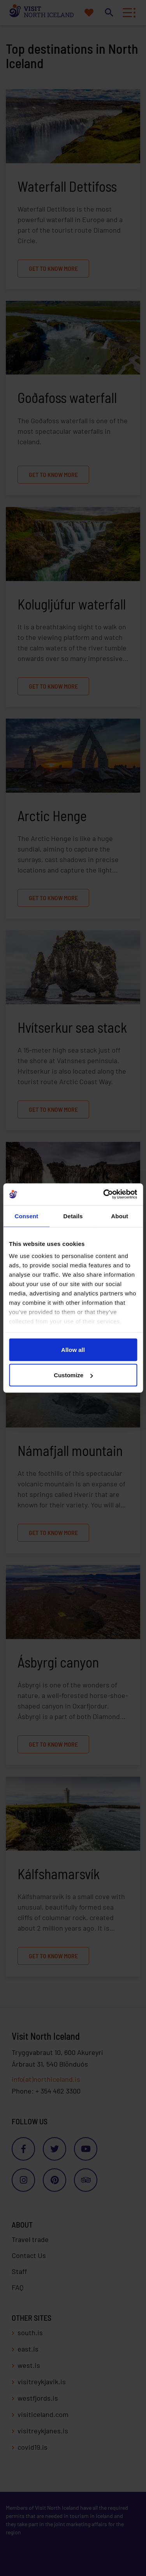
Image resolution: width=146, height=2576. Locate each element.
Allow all (73, 1349)
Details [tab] (73, 1215)
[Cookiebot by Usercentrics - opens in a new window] (104, 1194)
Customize (73, 1375)
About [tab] (119, 1215)
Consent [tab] (26, 1215)
